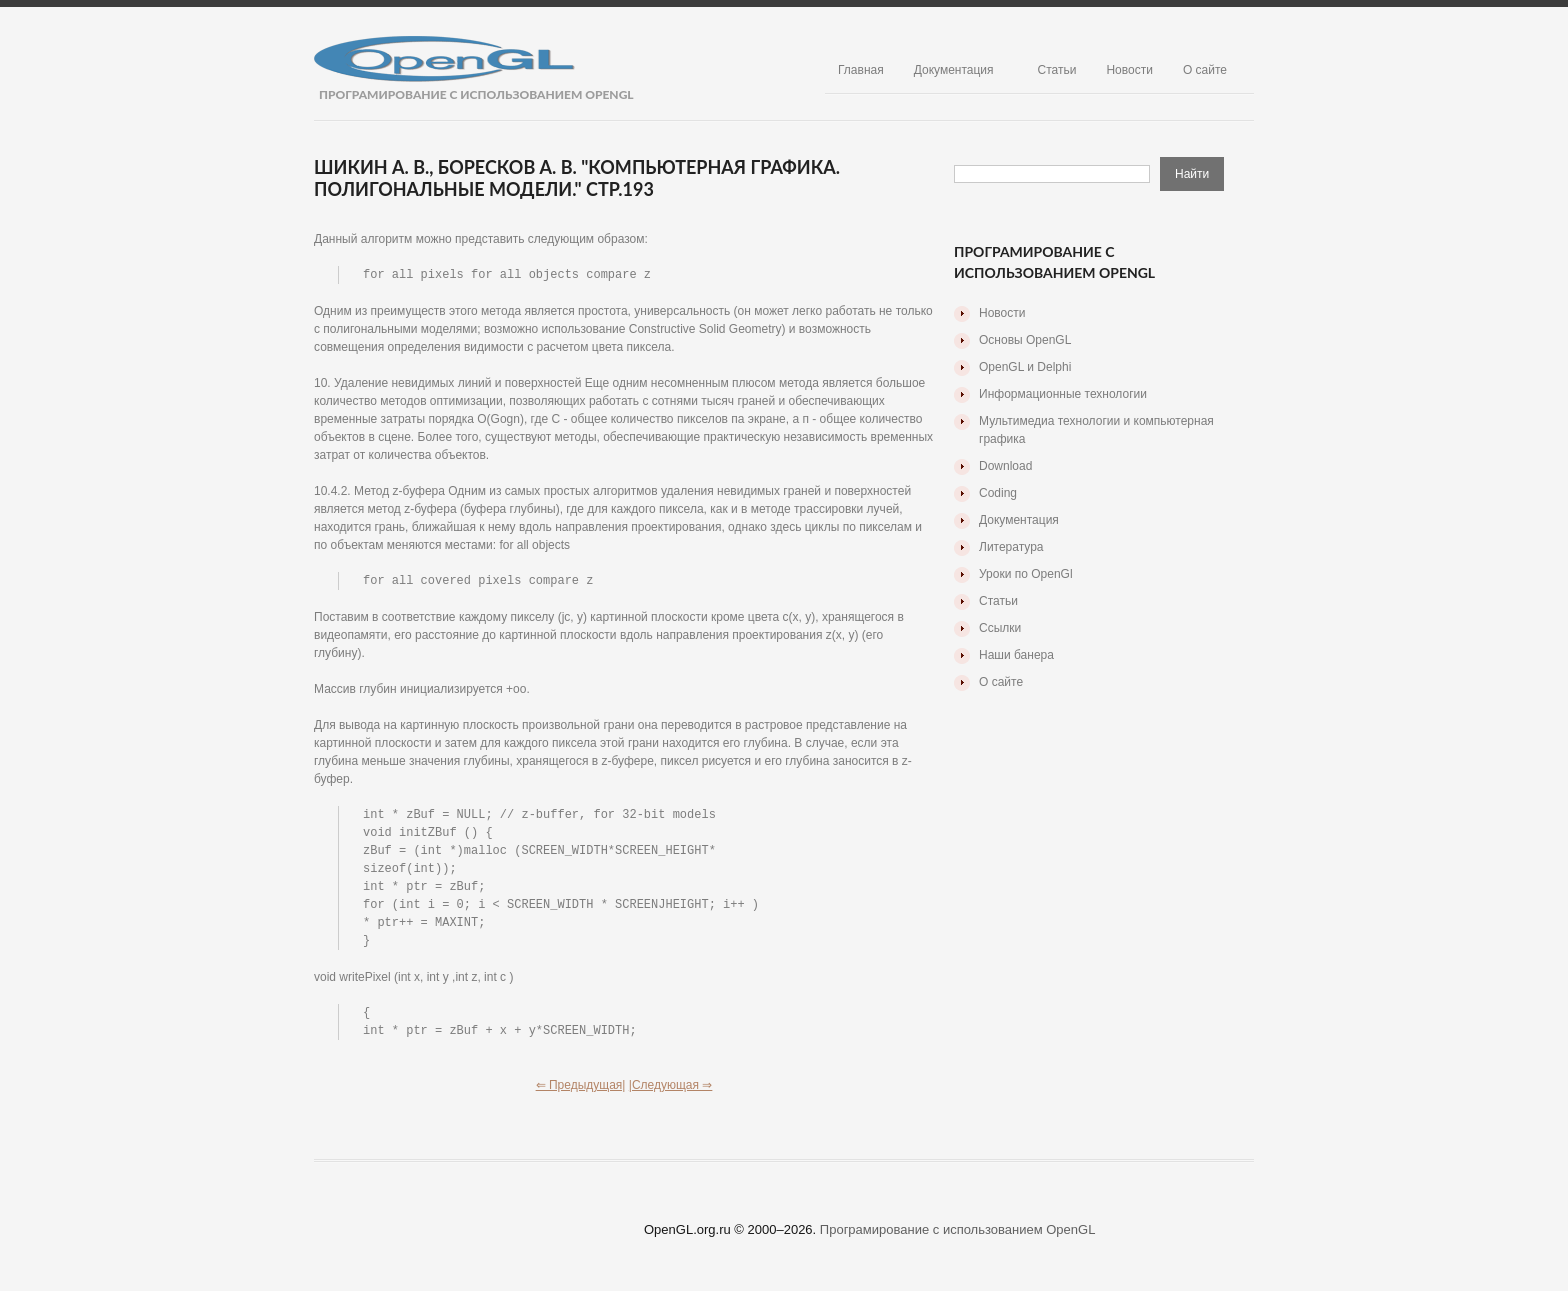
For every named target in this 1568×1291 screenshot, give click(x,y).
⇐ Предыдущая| (581, 1097)
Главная (861, 70)
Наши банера (1016, 655)
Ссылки (1000, 628)
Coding (998, 493)
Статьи (1057, 70)
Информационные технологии (1063, 394)
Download (1005, 466)
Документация (954, 70)
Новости (1129, 70)
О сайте (1205, 70)
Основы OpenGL (1025, 340)
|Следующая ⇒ (671, 1097)
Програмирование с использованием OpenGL (958, 1241)
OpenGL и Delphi (1025, 367)
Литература (1011, 547)
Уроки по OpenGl (1026, 574)
